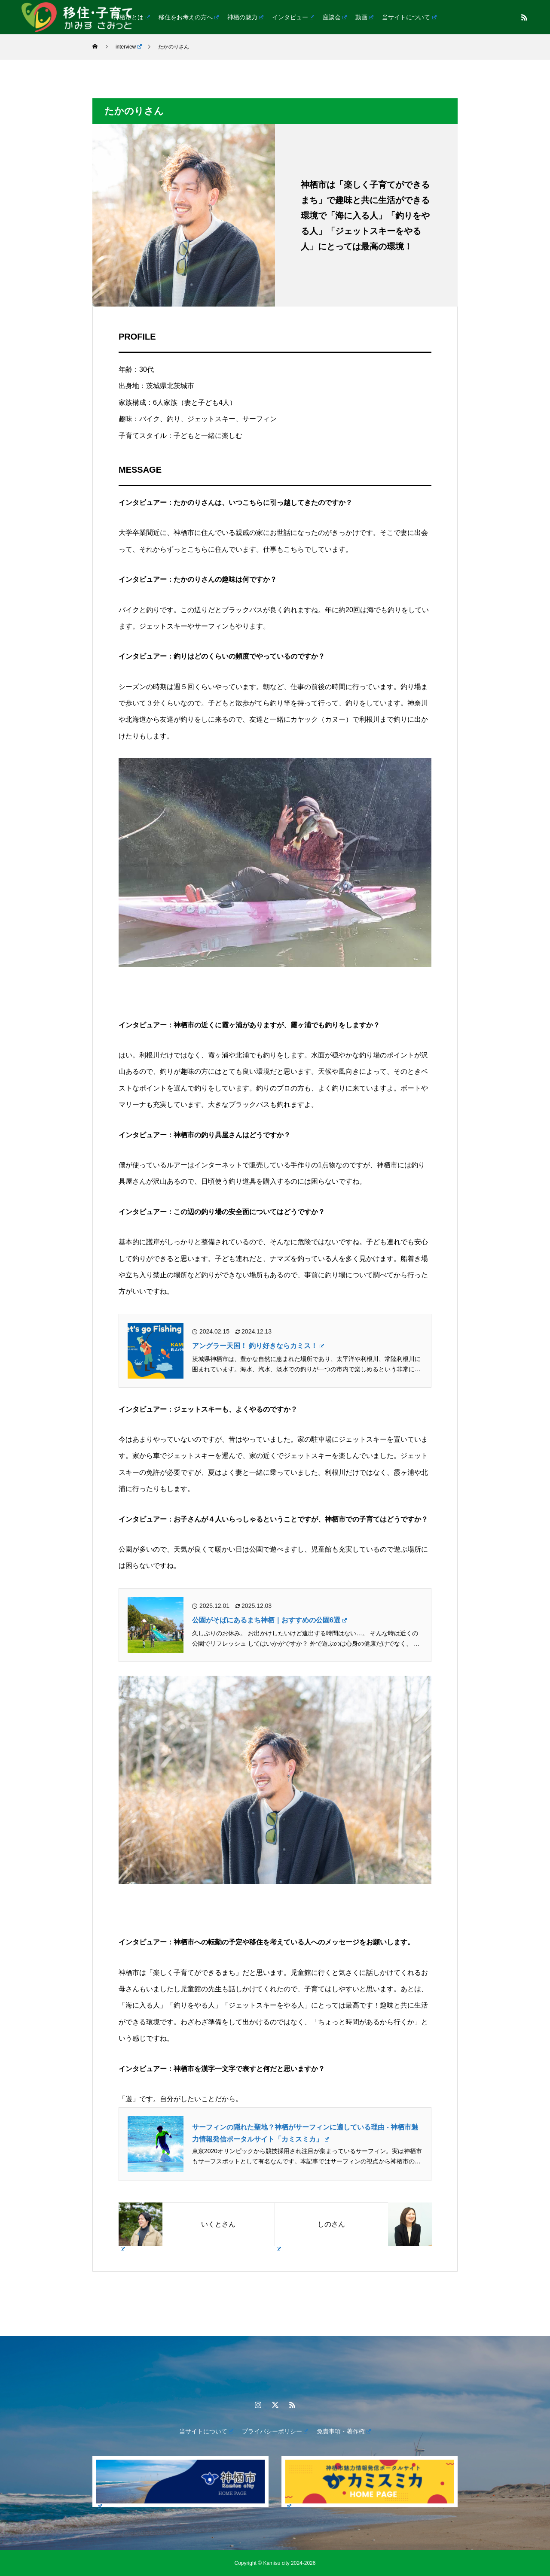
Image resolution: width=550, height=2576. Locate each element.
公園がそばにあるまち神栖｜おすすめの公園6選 (269, 1620)
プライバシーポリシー (275, 2431)
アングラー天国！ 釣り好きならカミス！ (258, 1345)
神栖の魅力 (245, 17)
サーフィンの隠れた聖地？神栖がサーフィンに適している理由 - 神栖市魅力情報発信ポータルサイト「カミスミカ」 (305, 2132)
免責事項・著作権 (344, 2431)
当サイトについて (409, 17)
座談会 (335, 17)
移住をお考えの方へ (189, 17)
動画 (364, 17)
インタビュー (293, 17)
